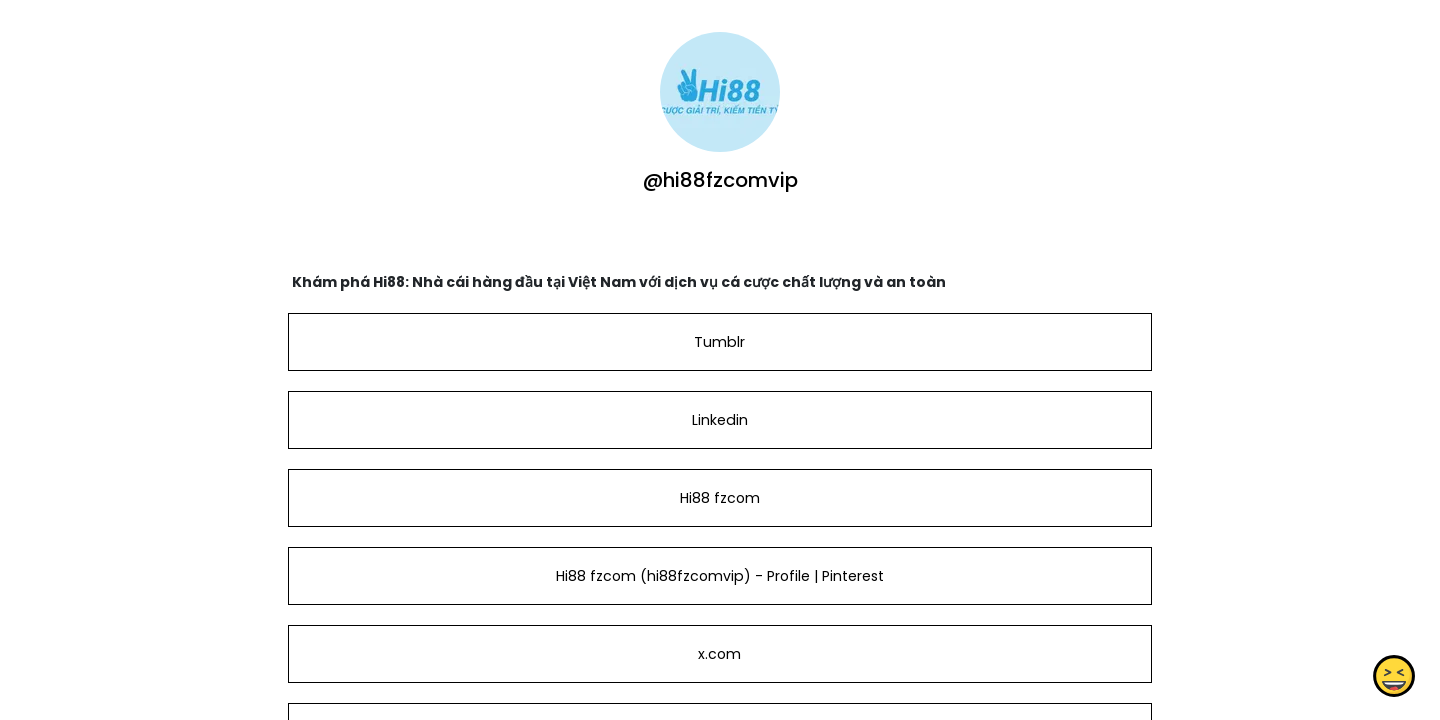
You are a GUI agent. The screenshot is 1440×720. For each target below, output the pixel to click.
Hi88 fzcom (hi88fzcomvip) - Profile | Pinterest (720, 576)
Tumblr (719, 342)
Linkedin (720, 420)
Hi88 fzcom (720, 498)
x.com (719, 654)
